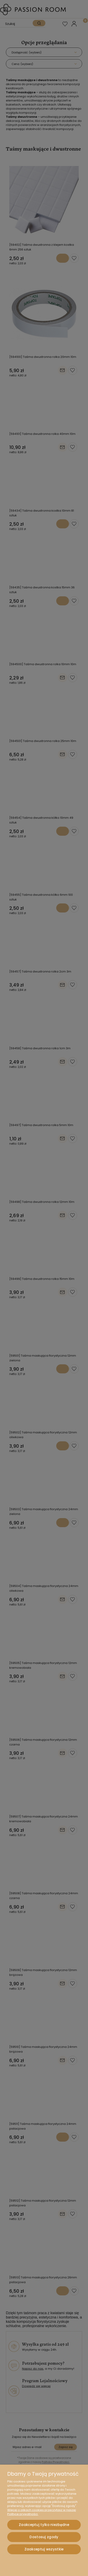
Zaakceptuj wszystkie (44, 2549)
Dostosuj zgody (43, 2537)
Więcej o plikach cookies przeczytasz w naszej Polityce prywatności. (41, 2512)
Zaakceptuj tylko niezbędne (44, 2524)
